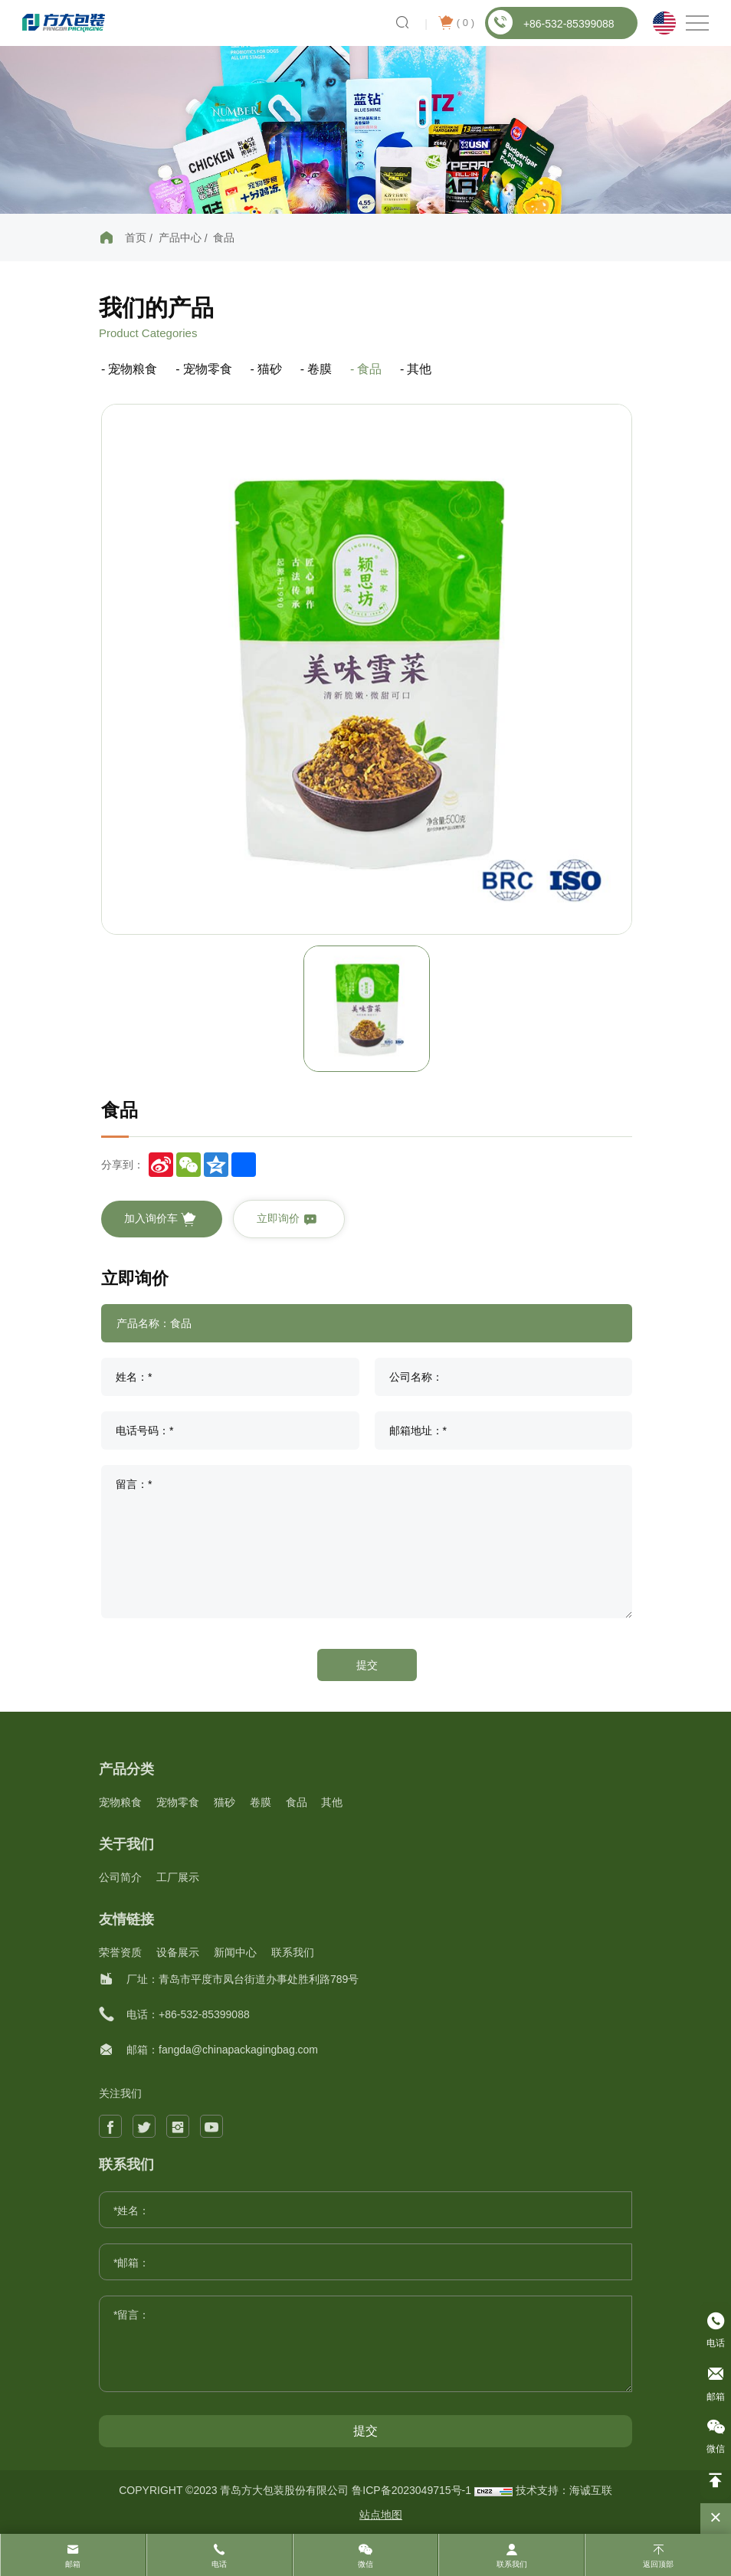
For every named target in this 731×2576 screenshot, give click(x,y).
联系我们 (292, 1952)
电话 (219, 2564)
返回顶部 (658, 2564)
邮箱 (72, 2564)
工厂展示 (177, 1877)
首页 (135, 237)
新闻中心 (235, 1952)
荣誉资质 (120, 1952)
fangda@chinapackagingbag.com (238, 2049)
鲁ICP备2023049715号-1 (413, 2490)
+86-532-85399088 (551, 22)
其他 (419, 368)
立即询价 (287, 1219)
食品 (223, 237)
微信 (365, 2564)
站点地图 (380, 2515)
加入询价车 (160, 1219)
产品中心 (180, 237)
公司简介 (120, 1877)
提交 (367, 1665)
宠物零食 (207, 368)
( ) (456, 23)
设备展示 (177, 1952)
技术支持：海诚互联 (564, 2490)
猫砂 (269, 368)
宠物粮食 (132, 368)
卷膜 (319, 368)
